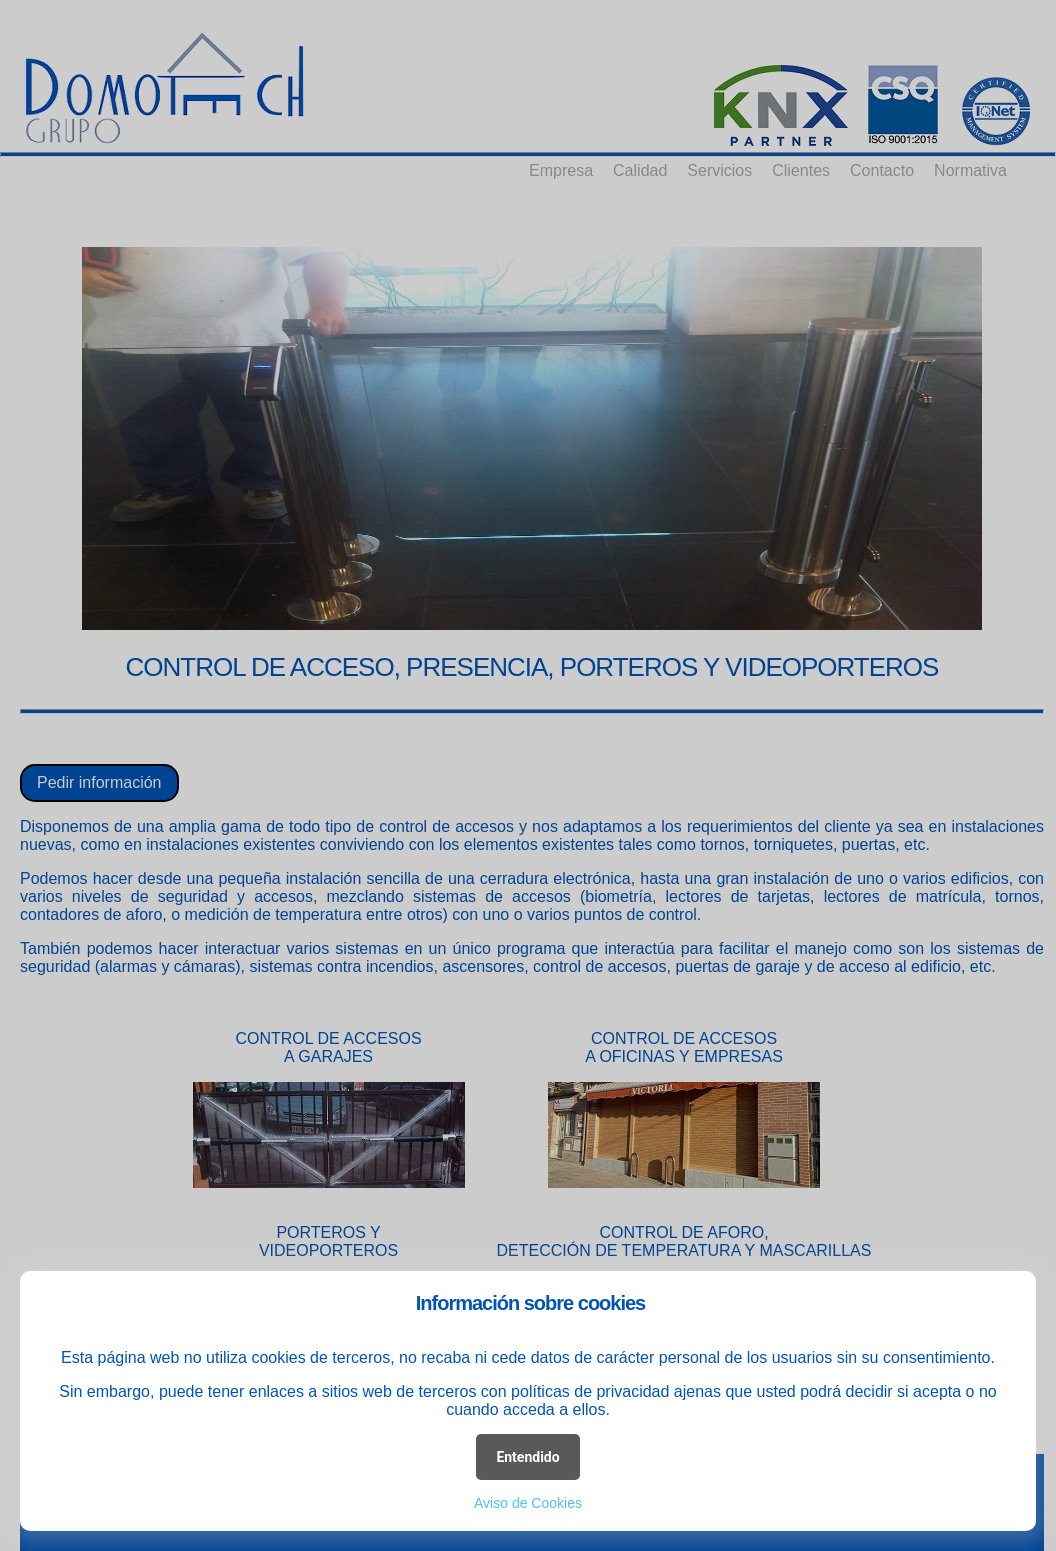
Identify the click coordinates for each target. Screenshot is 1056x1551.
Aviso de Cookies (528, 1503)
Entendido (527, 1457)
